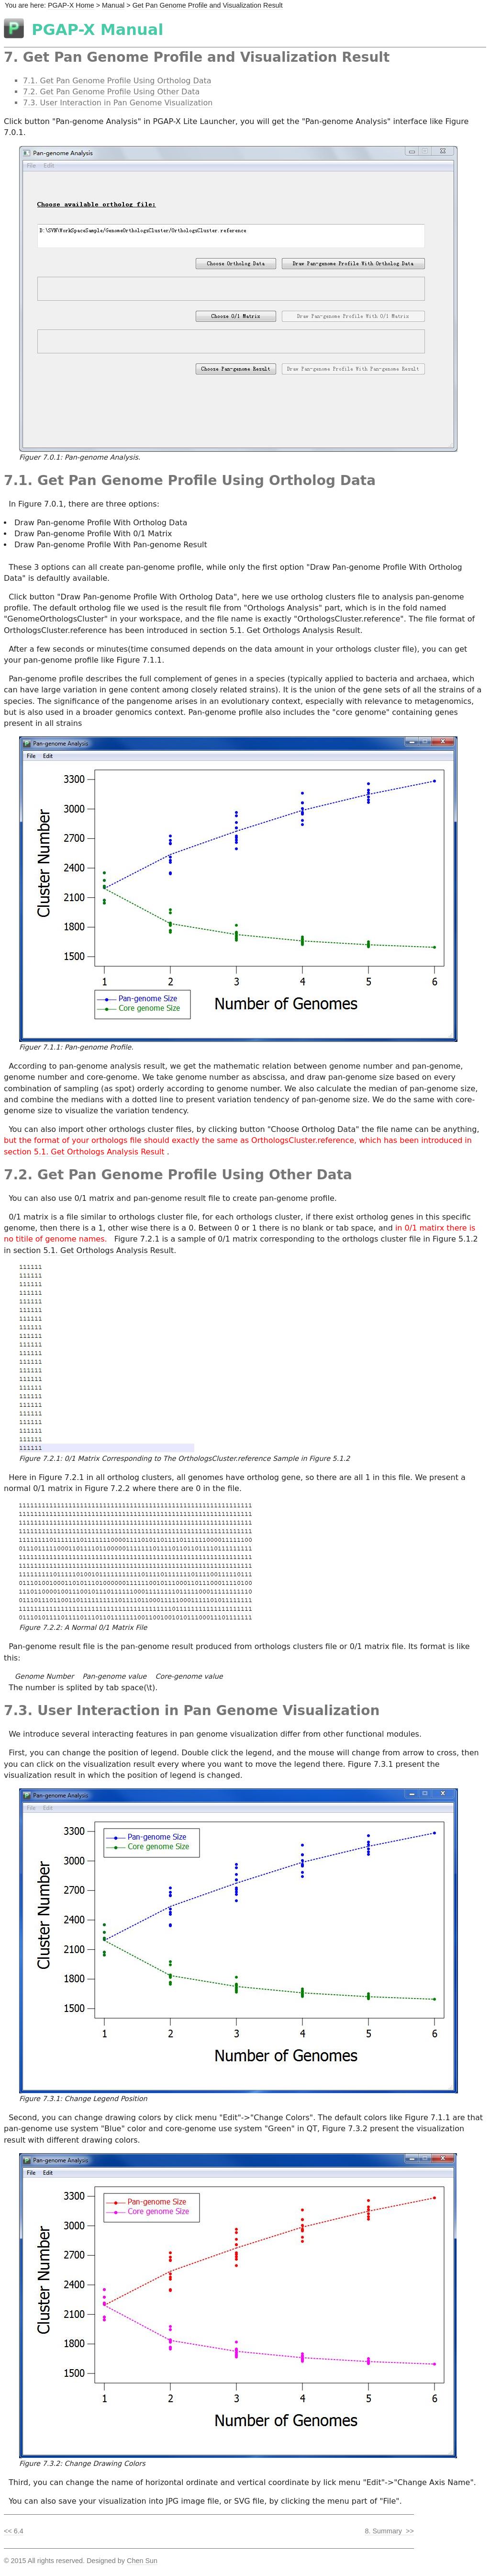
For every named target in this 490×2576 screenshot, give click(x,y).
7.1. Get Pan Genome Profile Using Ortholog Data (117, 80)
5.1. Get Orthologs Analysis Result (295, 630)
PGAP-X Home (71, 5)
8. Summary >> (389, 2531)
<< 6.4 (13, 2531)
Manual (113, 5)
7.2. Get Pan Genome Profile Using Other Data (111, 91)
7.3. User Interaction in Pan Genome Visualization (117, 102)
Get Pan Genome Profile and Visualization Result (208, 5)
